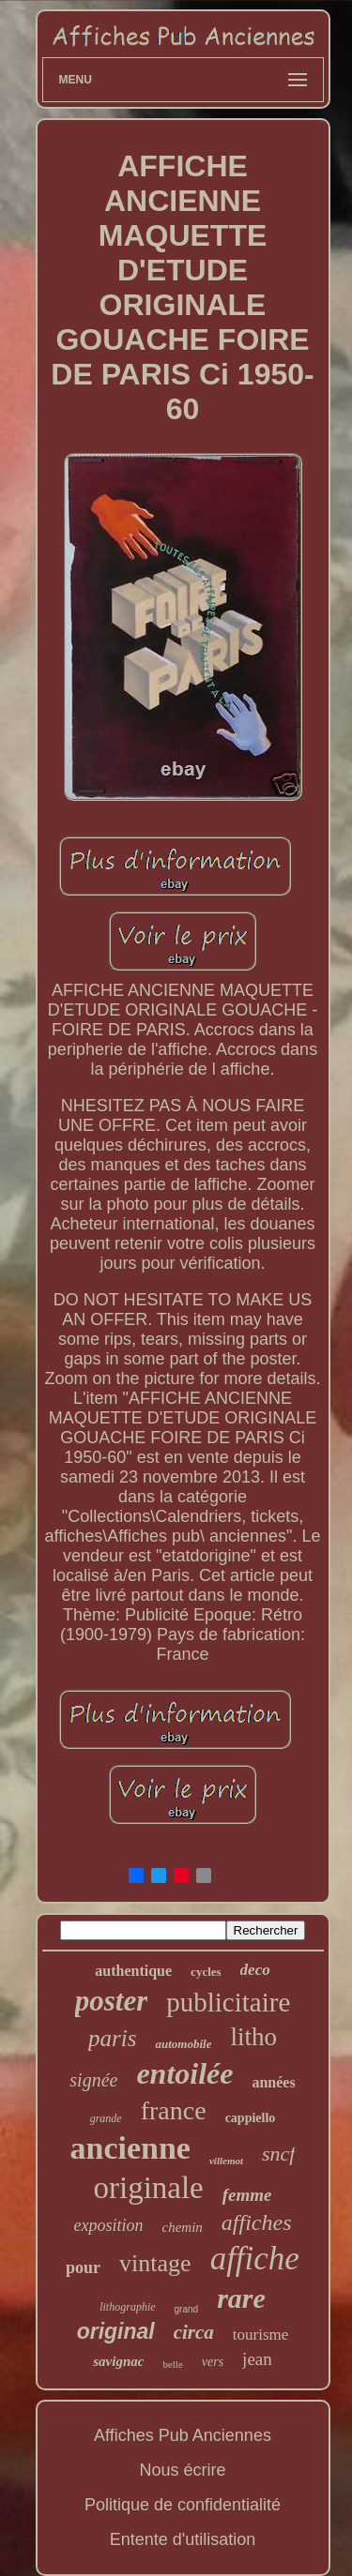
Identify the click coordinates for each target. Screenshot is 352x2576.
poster (111, 2000)
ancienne (130, 2148)
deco (255, 1970)
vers (212, 2362)
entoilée (184, 2073)
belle (172, 2364)
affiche (254, 2258)
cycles (206, 1972)
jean (257, 2359)
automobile (183, 2044)
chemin (182, 2227)
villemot (226, 2160)
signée (93, 2080)
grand (187, 2309)
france (174, 2110)
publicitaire (228, 2002)
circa (194, 2332)
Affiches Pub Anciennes (182, 2435)
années (273, 2082)
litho (253, 2037)
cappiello (250, 2118)
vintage (155, 2263)
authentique (133, 1971)
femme (247, 2195)
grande (106, 2118)
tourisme (261, 2334)
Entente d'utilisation (183, 2539)
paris (112, 2038)
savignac (118, 2361)
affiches (257, 2222)
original (116, 2331)
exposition (109, 2225)
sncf (278, 2153)
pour (83, 2267)
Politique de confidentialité (182, 2504)
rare (241, 2297)
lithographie (127, 2306)
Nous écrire (182, 2470)
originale (148, 2188)
